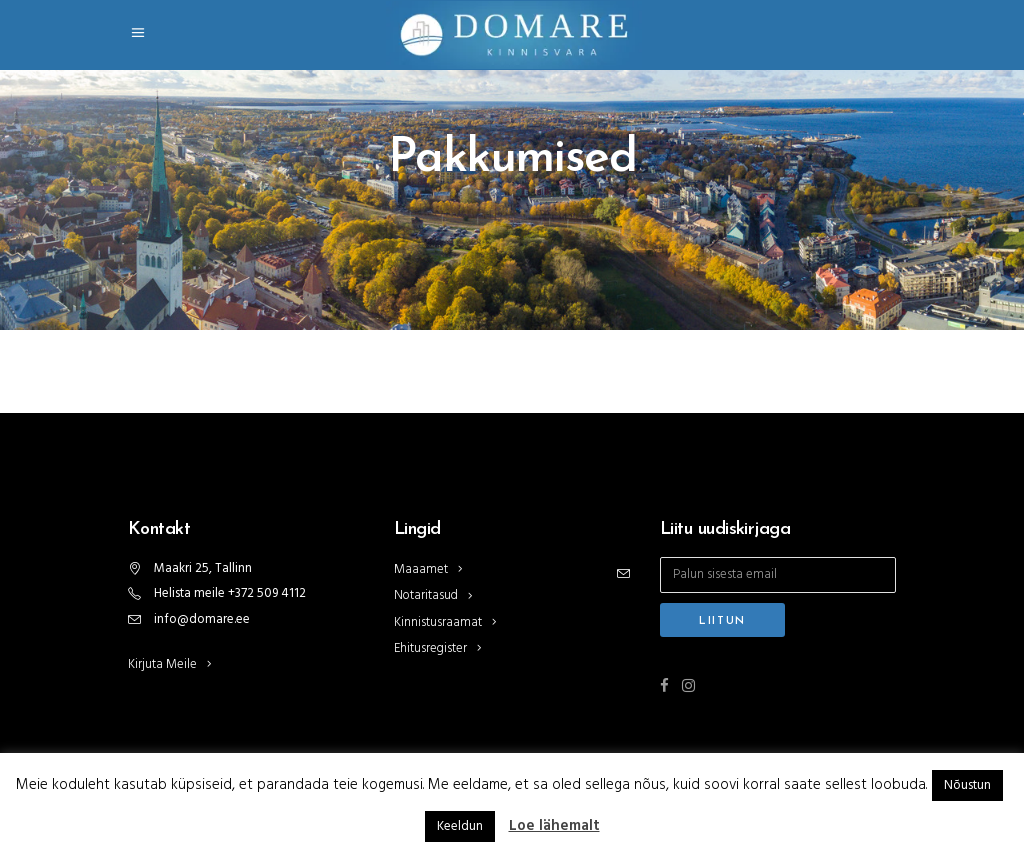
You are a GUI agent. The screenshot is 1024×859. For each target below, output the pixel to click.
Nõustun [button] (967, 785)
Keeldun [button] (460, 826)
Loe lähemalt (554, 826)
